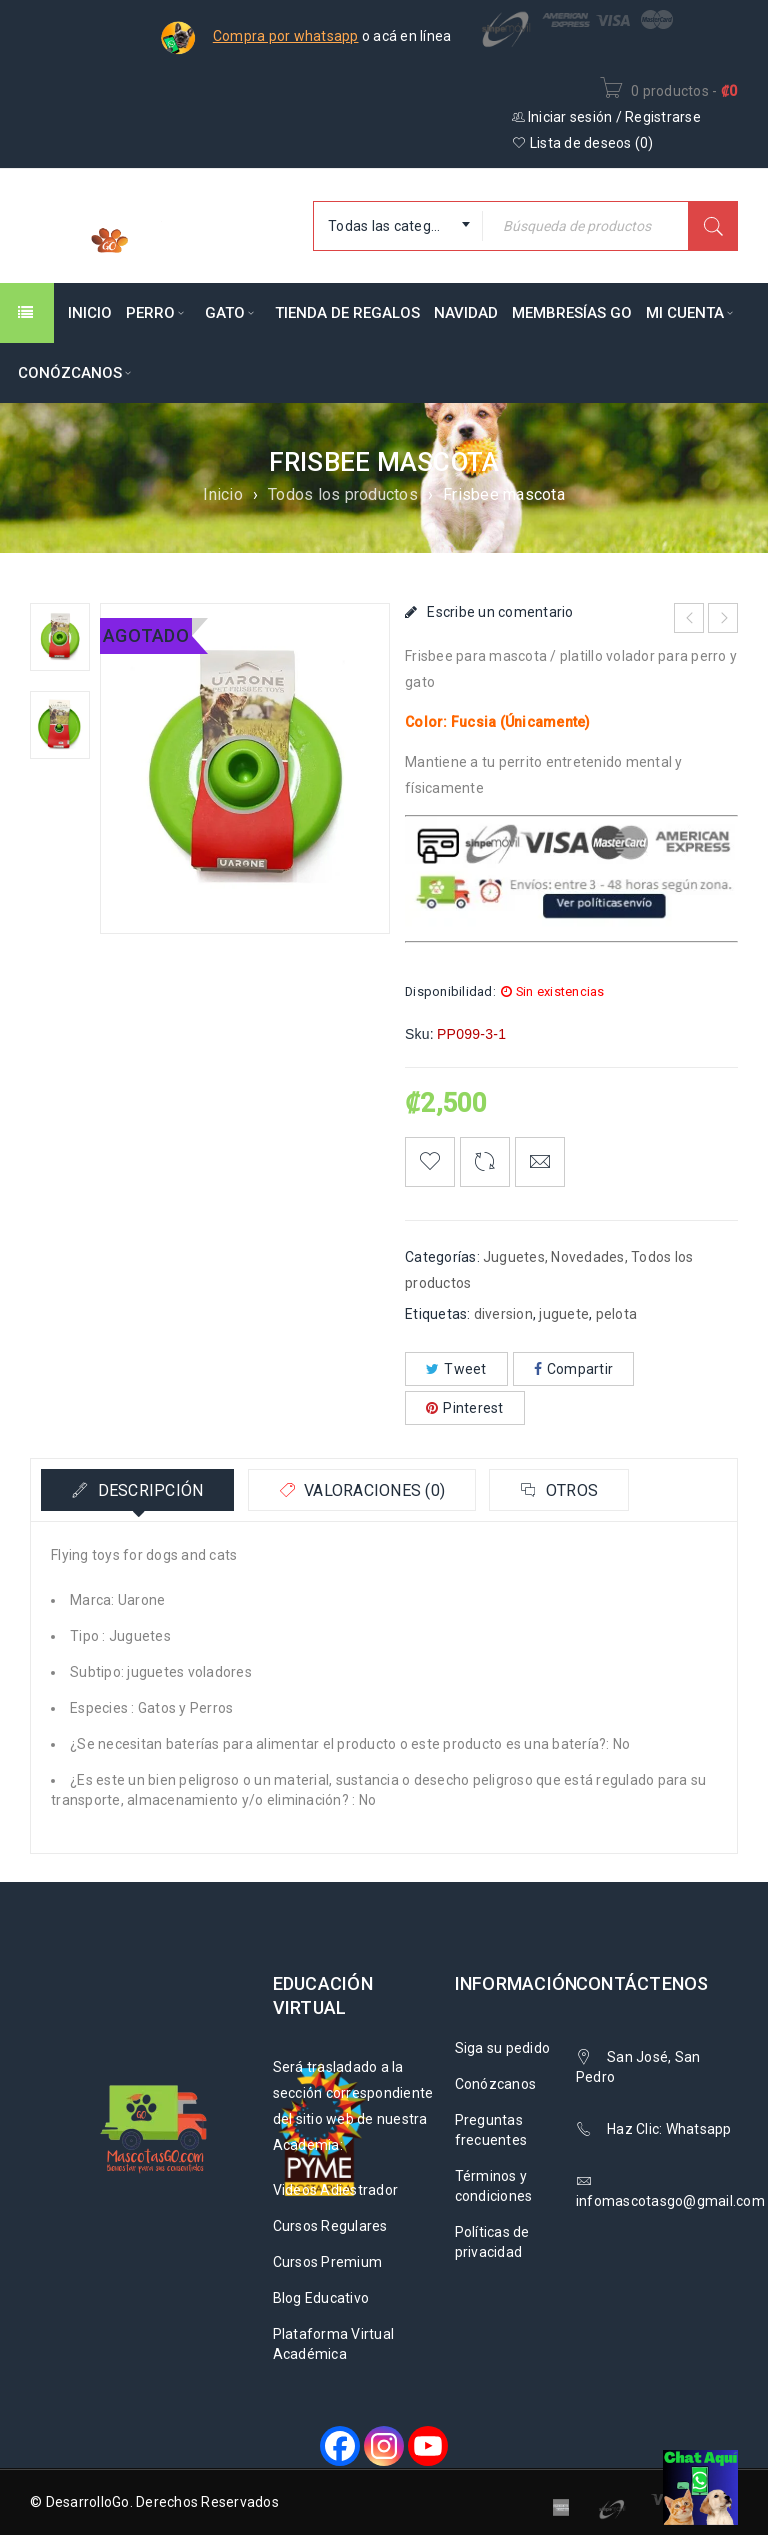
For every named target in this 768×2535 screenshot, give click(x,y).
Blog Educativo (321, 2298)
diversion (503, 1314)
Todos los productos (343, 494)
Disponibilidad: (450, 991)
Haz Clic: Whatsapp (671, 2129)
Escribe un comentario (500, 612)
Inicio (223, 494)
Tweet (456, 1369)
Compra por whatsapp (286, 36)
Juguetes (514, 1257)
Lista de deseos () (582, 143)
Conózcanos (496, 2084)
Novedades (587, 1257)
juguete (564, 1314)
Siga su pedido (503, 2048)
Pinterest (465, 1408)
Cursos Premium (328, 2262)
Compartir (574, 1369)
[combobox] (398, 226)
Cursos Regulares (330, 2226)
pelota (617, 1314)
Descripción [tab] (148, 1490)
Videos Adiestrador (336, 2190)
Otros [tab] (570, 1490)
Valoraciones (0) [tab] (372, 1490)
